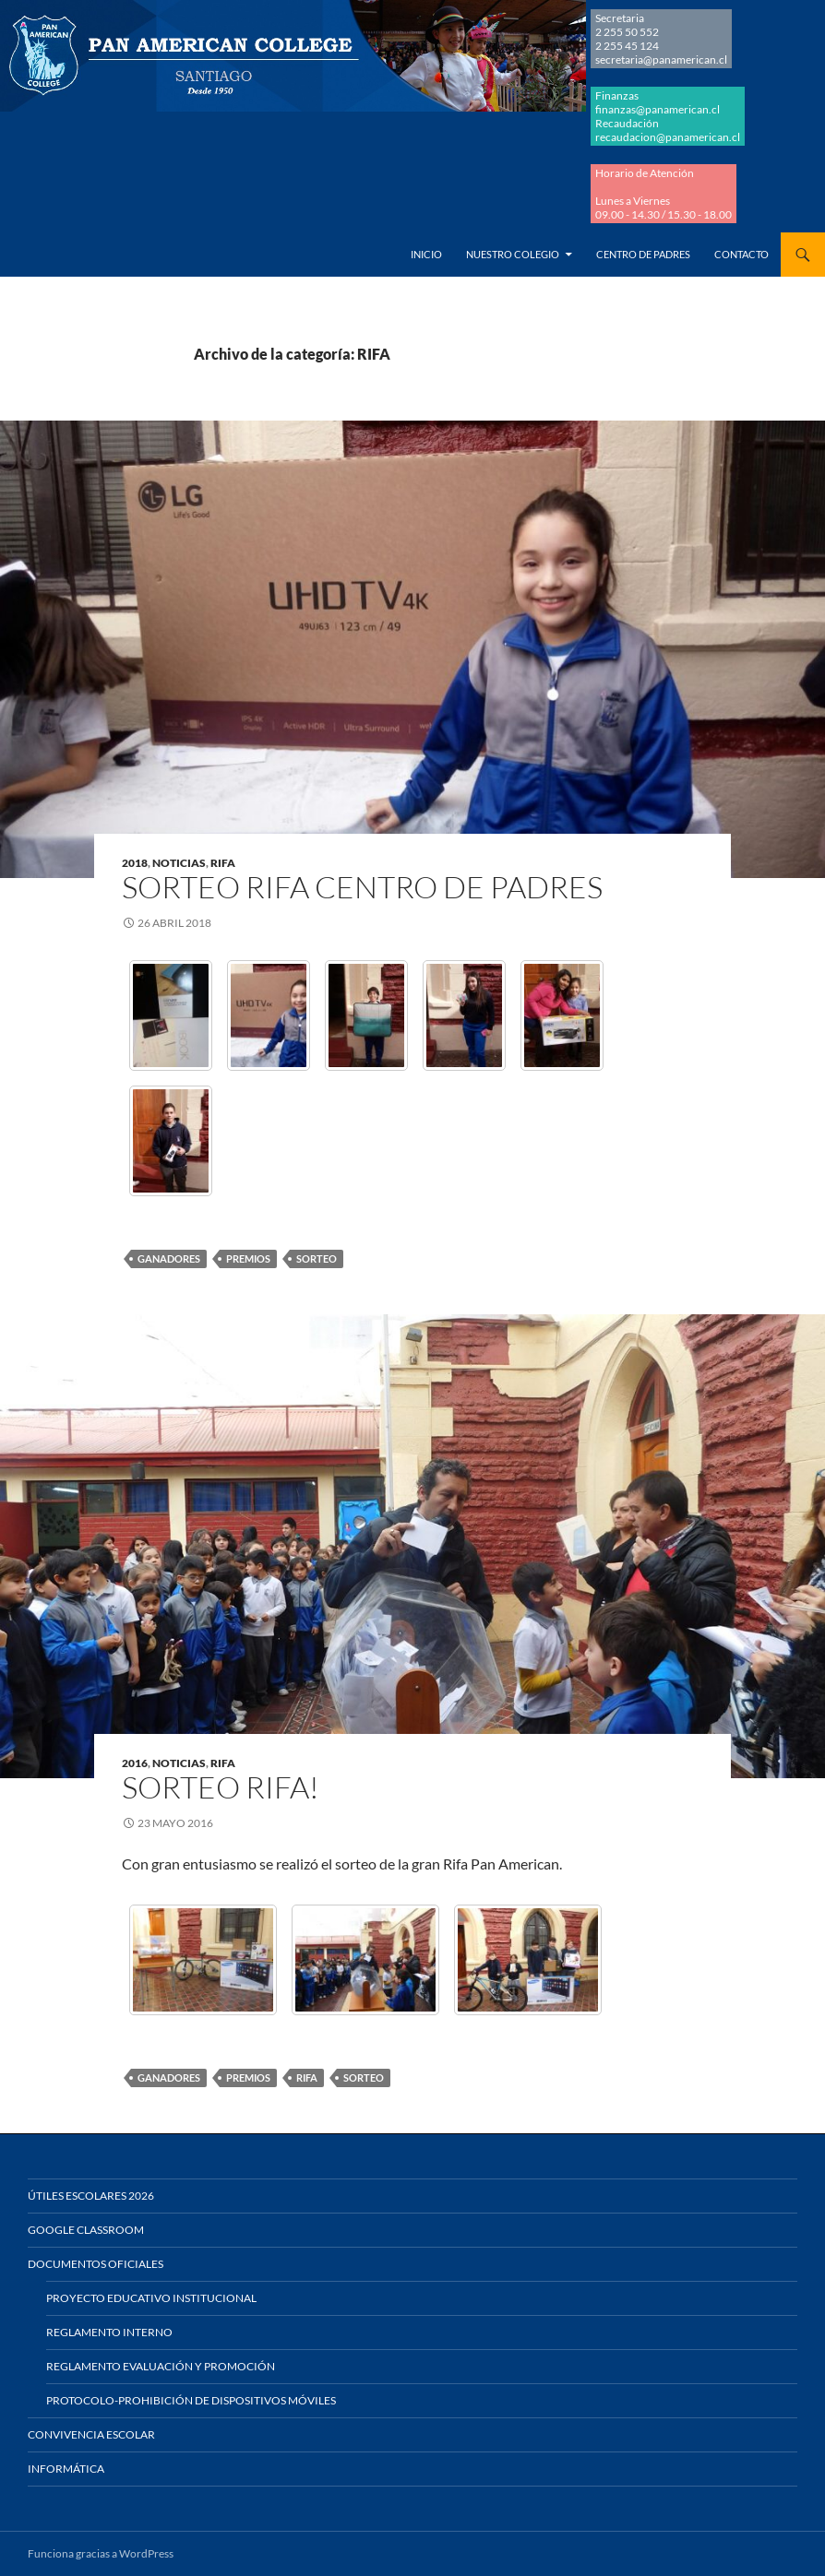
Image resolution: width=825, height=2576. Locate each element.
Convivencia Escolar (91, 2434)
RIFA (222, 863)
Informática (66, 2468)
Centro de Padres (643, 254)
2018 (135, 863)
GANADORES (169, 1258)
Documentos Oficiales (95, 2264)
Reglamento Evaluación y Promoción (160, 2366)
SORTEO (316, 1258)
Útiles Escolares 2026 (91, 2195)
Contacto (741, 254)
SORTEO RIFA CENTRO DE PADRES (362, 887)
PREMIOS (248, 1258)
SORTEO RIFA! (220, 1787)
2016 (135, 1763)
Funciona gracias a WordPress (100, 2553)
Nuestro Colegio (512, 254)
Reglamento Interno (109, 2332)
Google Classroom (86, 2230)
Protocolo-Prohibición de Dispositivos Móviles (191, 2400)
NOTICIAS (179, 863)
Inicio (426, 254)
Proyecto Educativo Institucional (151, 2298)
